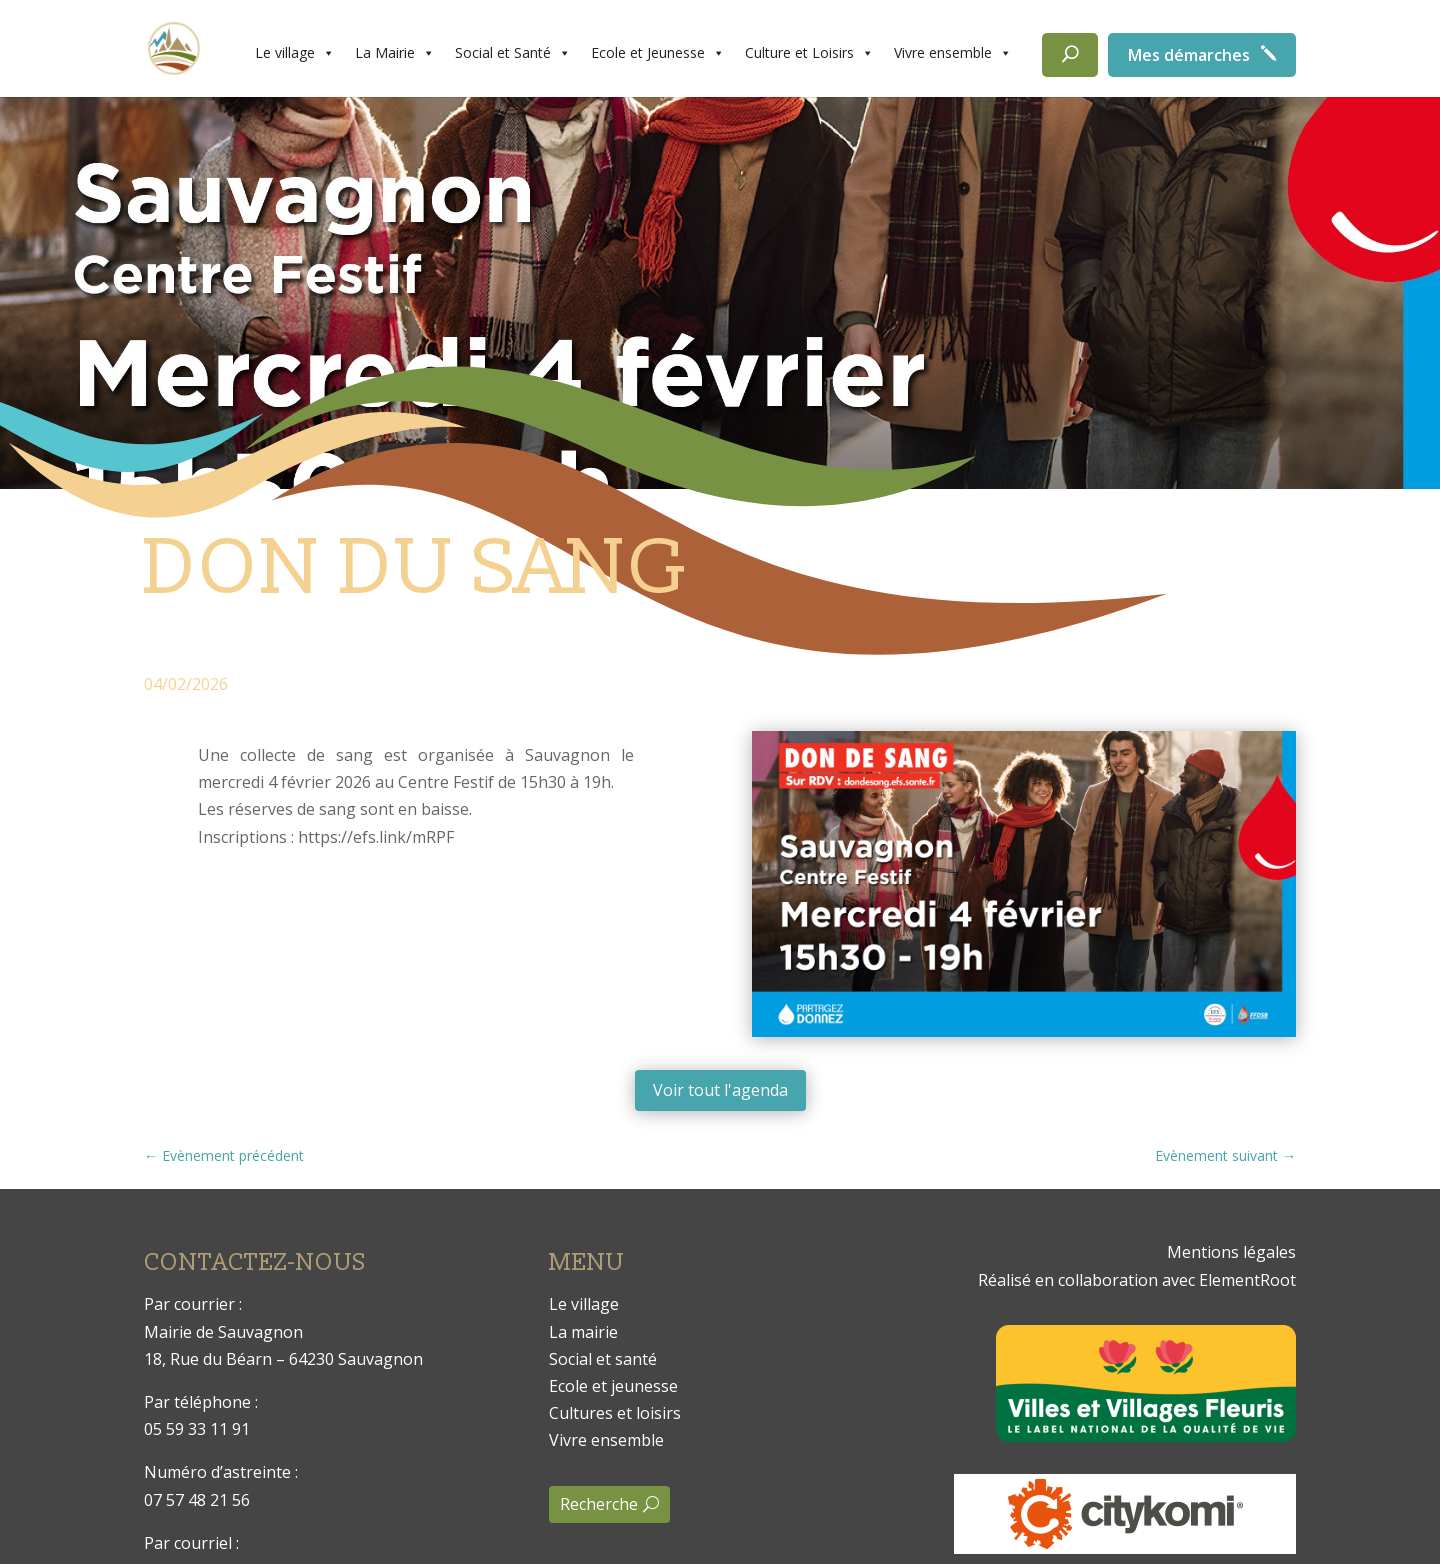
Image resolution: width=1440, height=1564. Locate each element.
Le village (295, 53)
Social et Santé (513, 53)
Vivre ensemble (953, 53)
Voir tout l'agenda (720, 1090)
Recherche (599, 1504)
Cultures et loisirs (615, 1413)
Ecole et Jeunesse (658, 53)
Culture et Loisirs (809, 53)
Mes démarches (1189, 55)
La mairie (583, 1332)
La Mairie (395, 53)
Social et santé (603, 1359)
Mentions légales (1231, 1252)
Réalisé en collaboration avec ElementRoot (1137, 1280)
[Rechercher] (1070, 55)
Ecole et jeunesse (613, 1386)
